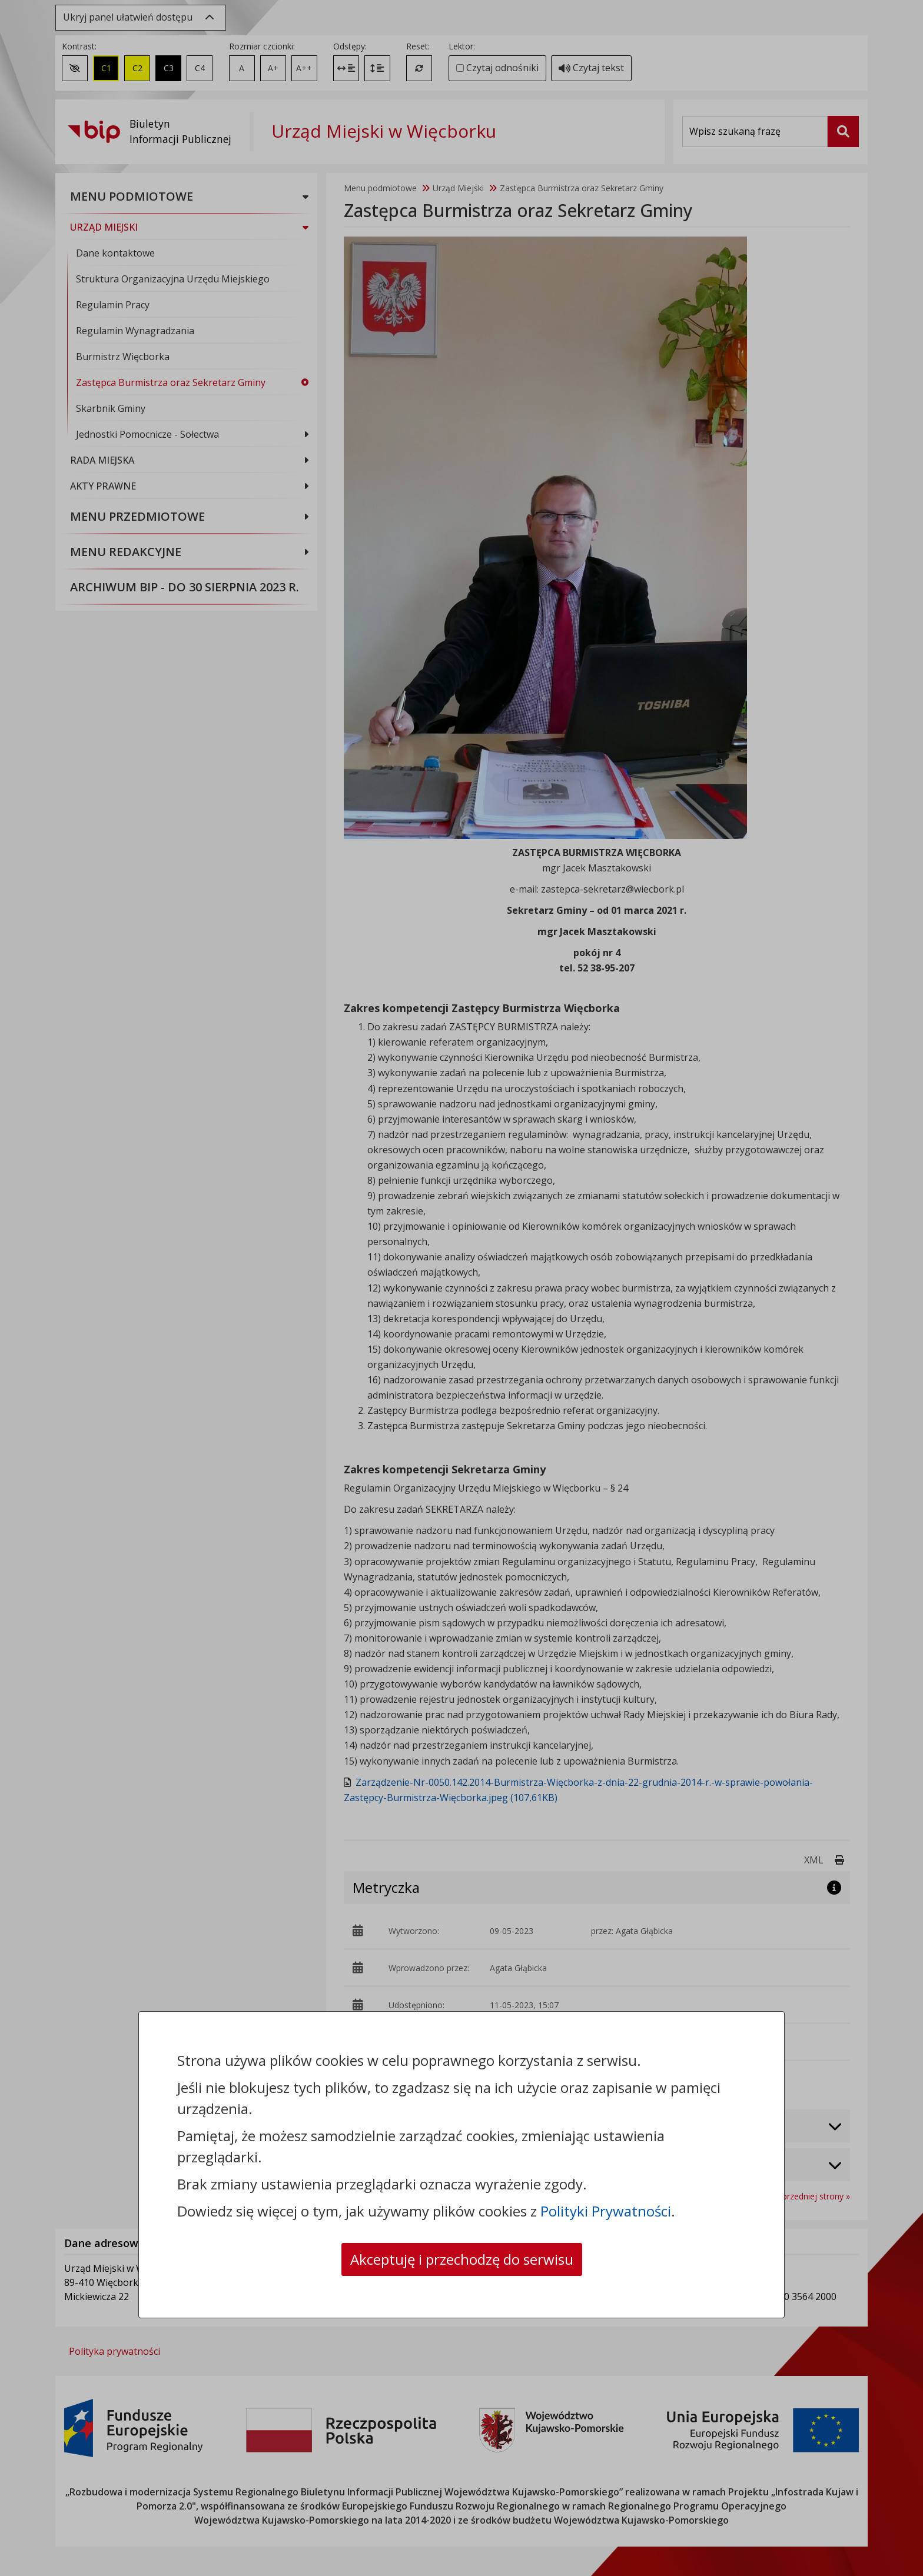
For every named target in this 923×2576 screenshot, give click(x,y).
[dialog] (461, 1288)
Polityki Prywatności (605, 2211)
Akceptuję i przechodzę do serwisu (461, 2259)
